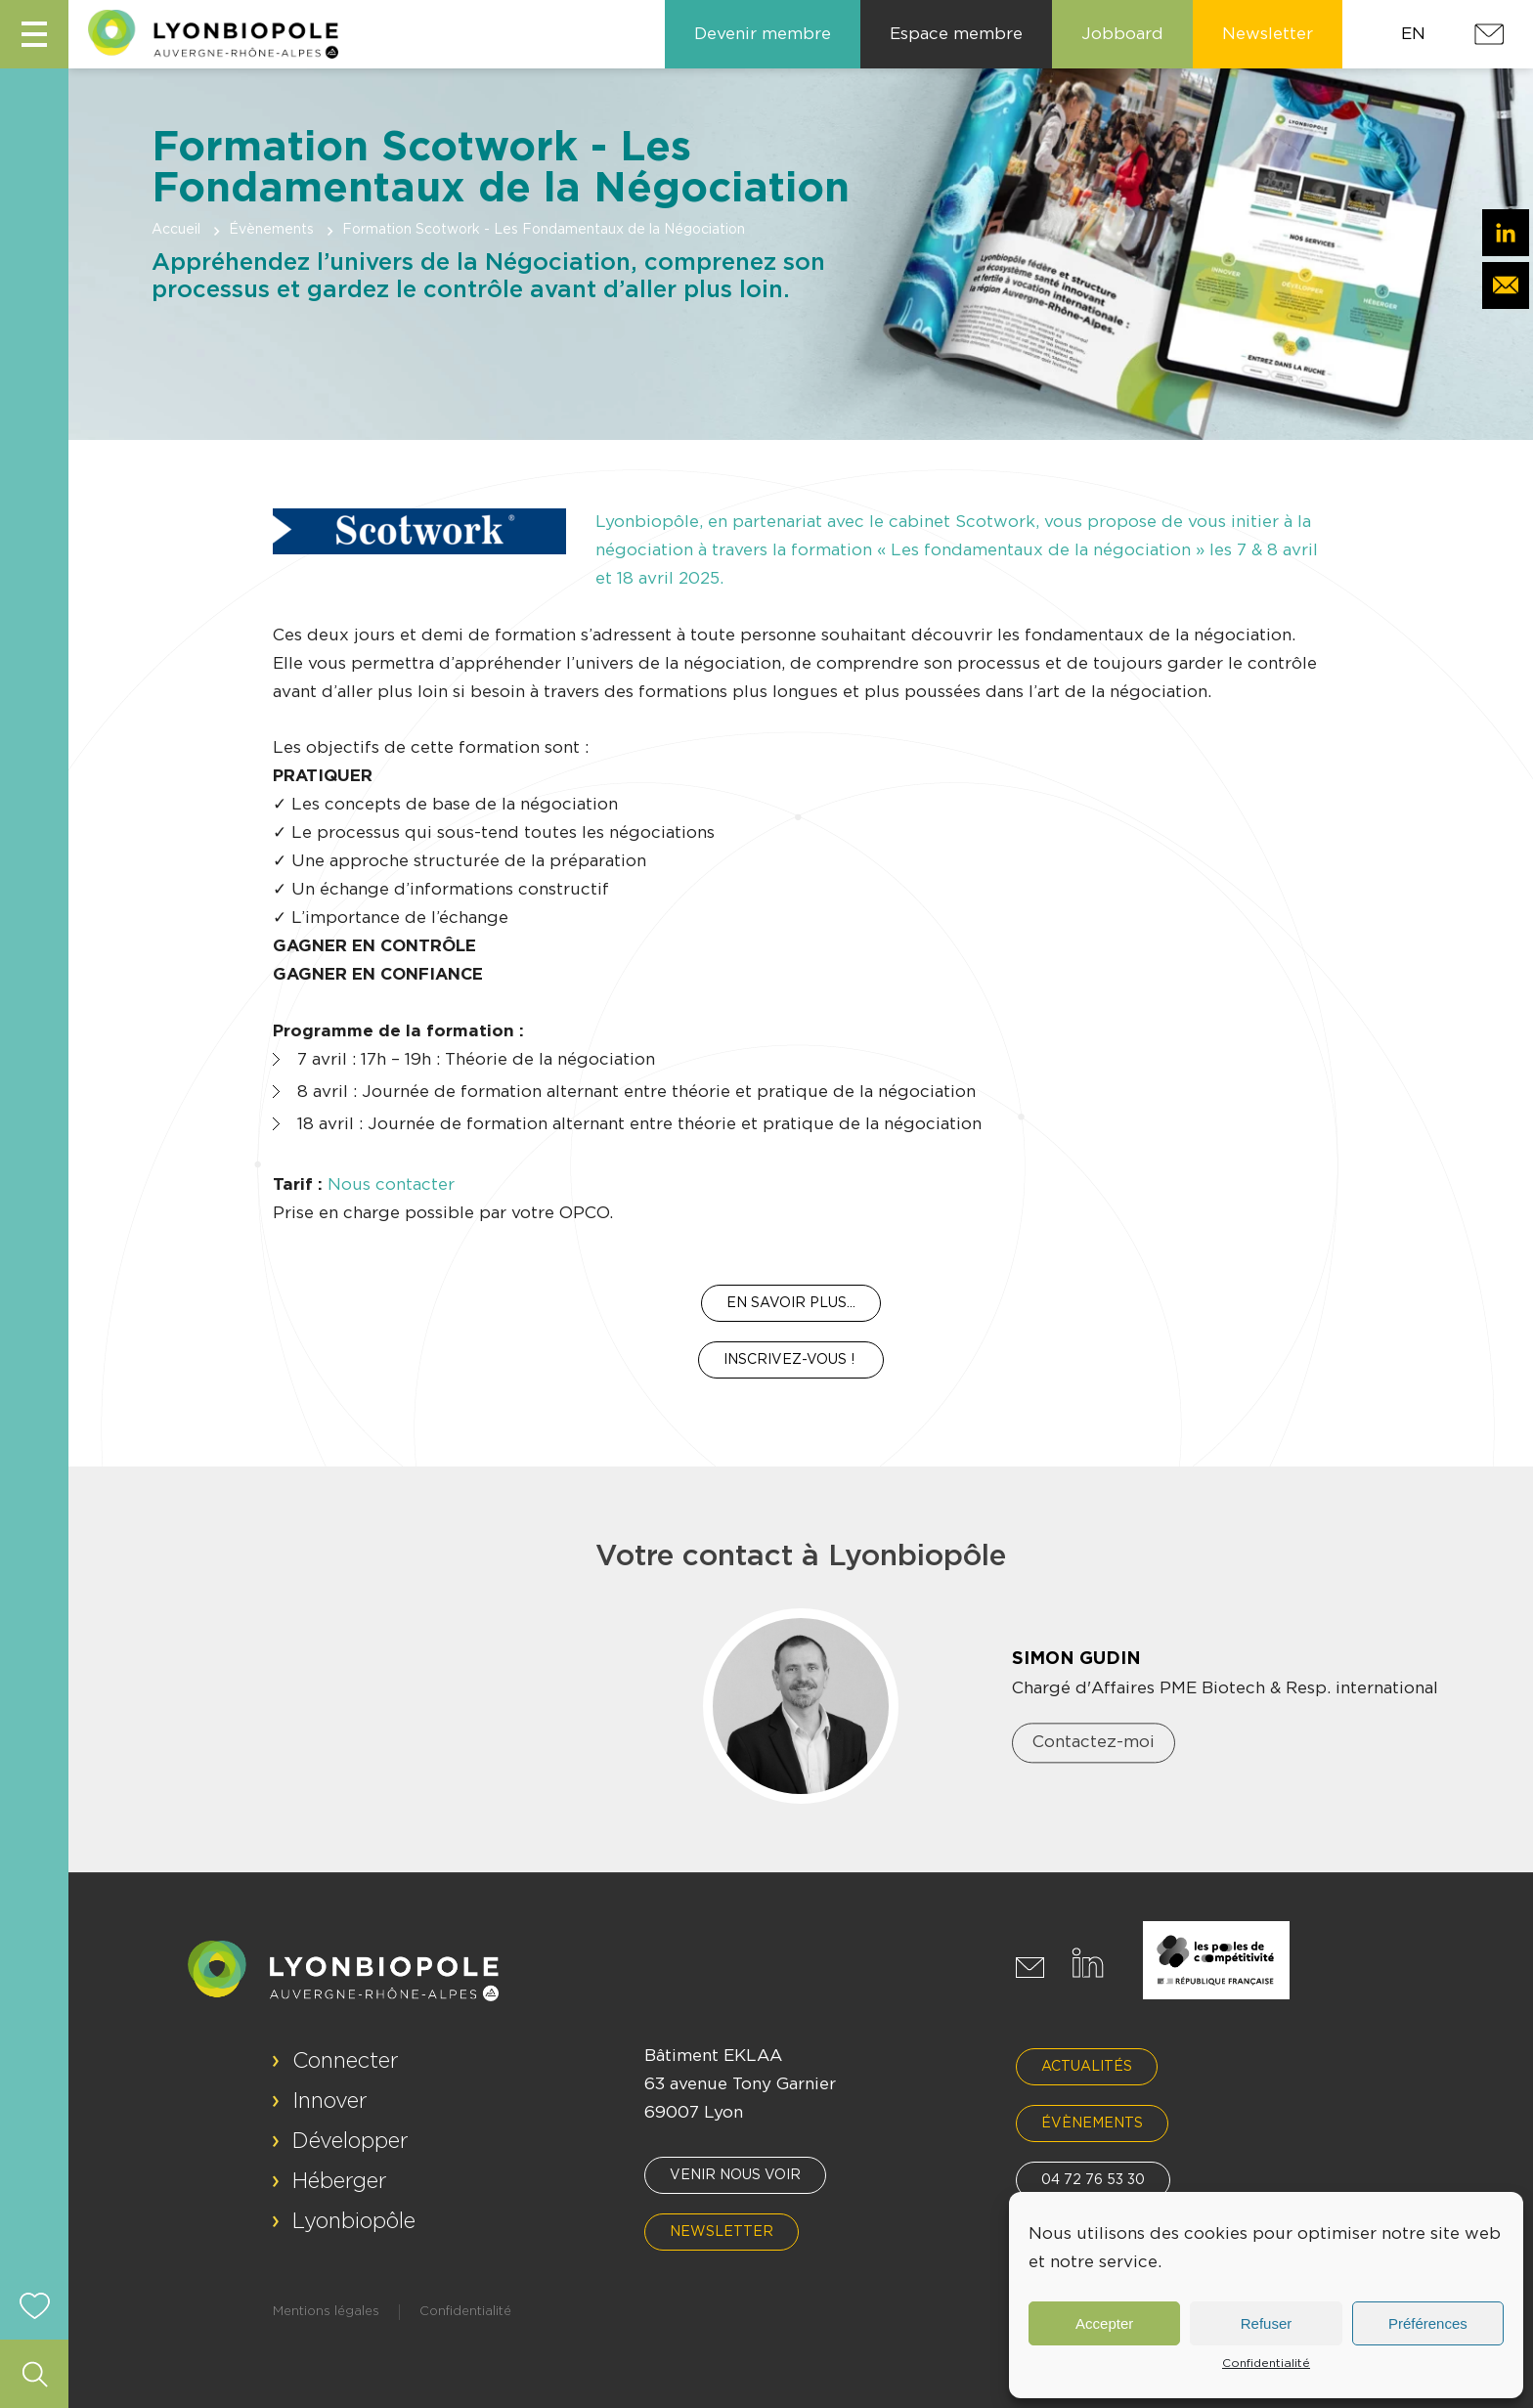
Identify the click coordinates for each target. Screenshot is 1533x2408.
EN (1413, 33)
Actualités (1086, 2067)
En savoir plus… (790, 1303)
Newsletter (721, 2232)
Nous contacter (391, 1184)
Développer (350, 2141)
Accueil (176, 230)
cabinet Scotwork (962, 521)
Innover (330, 2101)
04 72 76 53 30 (1093, 2180)
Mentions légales (326, 2311)
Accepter (1104, 2323)
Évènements (271, 230)
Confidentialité (1266, 2363)
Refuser (1266, 2323)
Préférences (1427, 2323)
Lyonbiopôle (354, 2221)
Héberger (339, 2181)
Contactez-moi (1093, 1742)
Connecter (345, 2061)
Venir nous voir (735, 2175)
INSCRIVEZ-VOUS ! (790, 1360)
